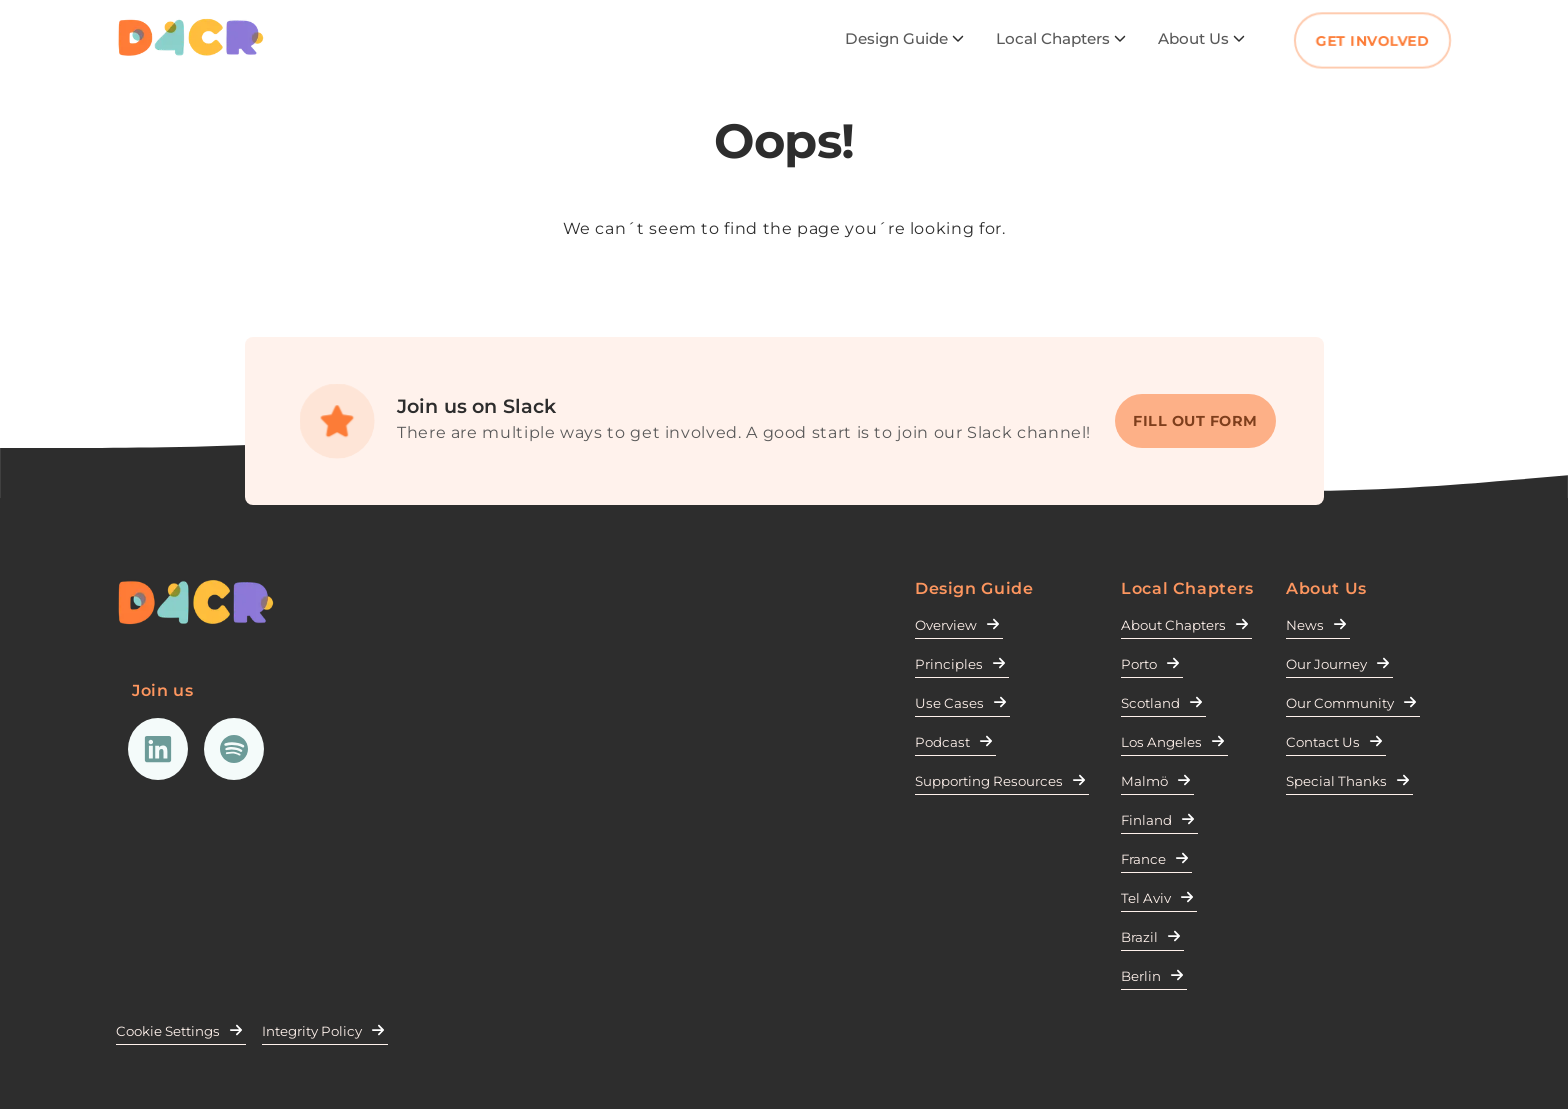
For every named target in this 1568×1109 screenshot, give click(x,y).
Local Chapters (1061, 38)
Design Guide (904, 38)
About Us (1201, 38)
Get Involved (1372, 41)
